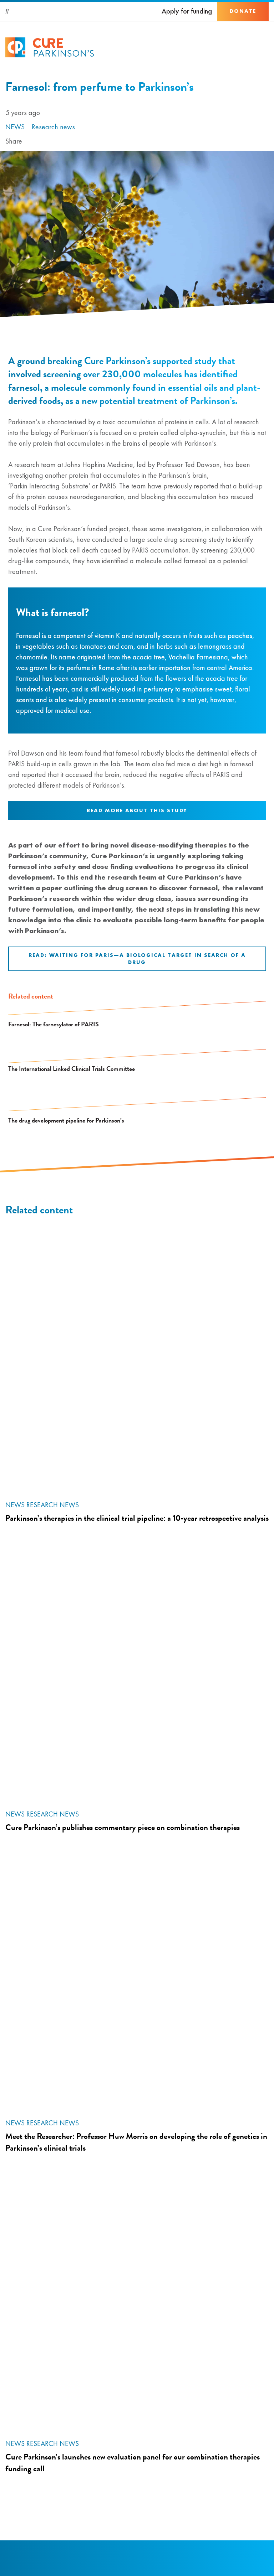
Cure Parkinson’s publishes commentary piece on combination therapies (122, 1827)
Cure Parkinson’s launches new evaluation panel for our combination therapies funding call (132, 2462)
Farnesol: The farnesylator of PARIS (53, 1024)
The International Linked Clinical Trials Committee (71, 1068)
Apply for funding (187, 11)
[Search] (7, 11)
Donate (243, 11)
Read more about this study (137, 810)
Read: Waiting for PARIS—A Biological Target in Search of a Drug (137, 959)
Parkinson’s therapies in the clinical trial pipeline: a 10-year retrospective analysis (137, 1518)
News (15, 126)
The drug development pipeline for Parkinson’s (66, 1120)
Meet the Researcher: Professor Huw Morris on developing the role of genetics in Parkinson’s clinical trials (136, 2142)
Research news (53, 126)
